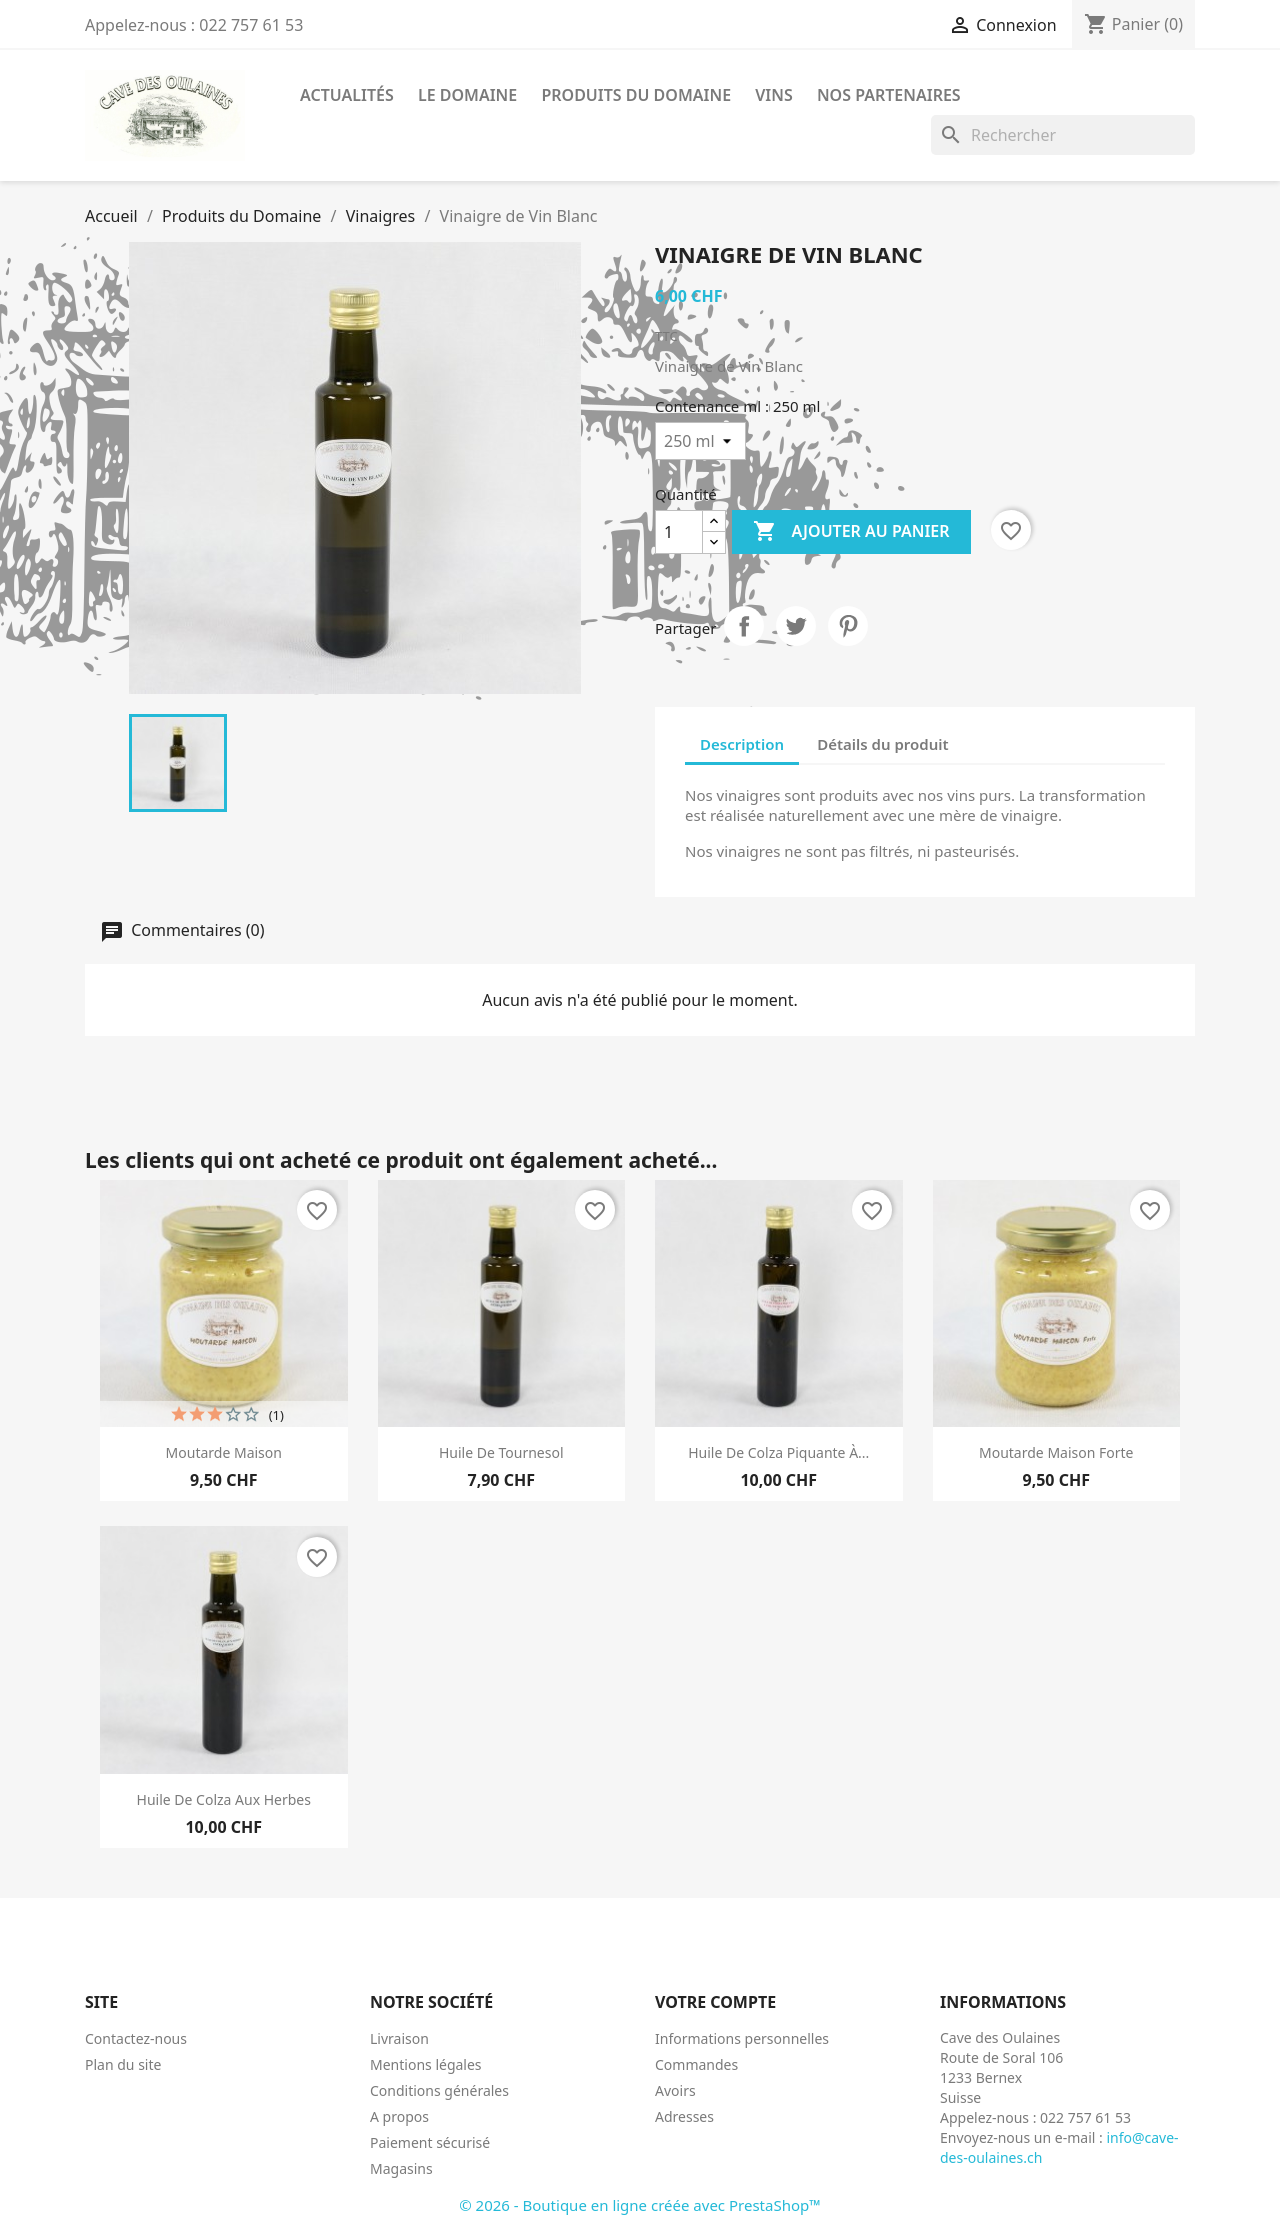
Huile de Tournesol (501, 1452)
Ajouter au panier (851, 532)
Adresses (684, 2116)
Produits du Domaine (636, 95)
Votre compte (715, 2002)
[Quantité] (679, 532)
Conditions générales (439, 2090)
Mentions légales (426, 2064)
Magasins (401, 2168)
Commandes (696, 2064)
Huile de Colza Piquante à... (778, 1452)
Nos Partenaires (889, 95)
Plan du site (123, 2064)
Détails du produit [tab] (882, 744)
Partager (744, 626)
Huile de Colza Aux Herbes (224, 1799)
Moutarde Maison (224, 1452)
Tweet (796, 626)
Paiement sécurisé (430, 2142)
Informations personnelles (742, 2038)
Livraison (399, 2038)
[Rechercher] (1063, 135)
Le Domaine (467, 95)
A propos (399, 2116)
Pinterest (848, 626)
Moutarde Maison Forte (1056, 1452)
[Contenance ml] (700, 441)
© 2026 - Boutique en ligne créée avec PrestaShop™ (640, 2205)
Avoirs (675, 2090)
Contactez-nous (136, 2038)
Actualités (347, 95)
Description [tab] (742, 744)
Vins (774, 95)
